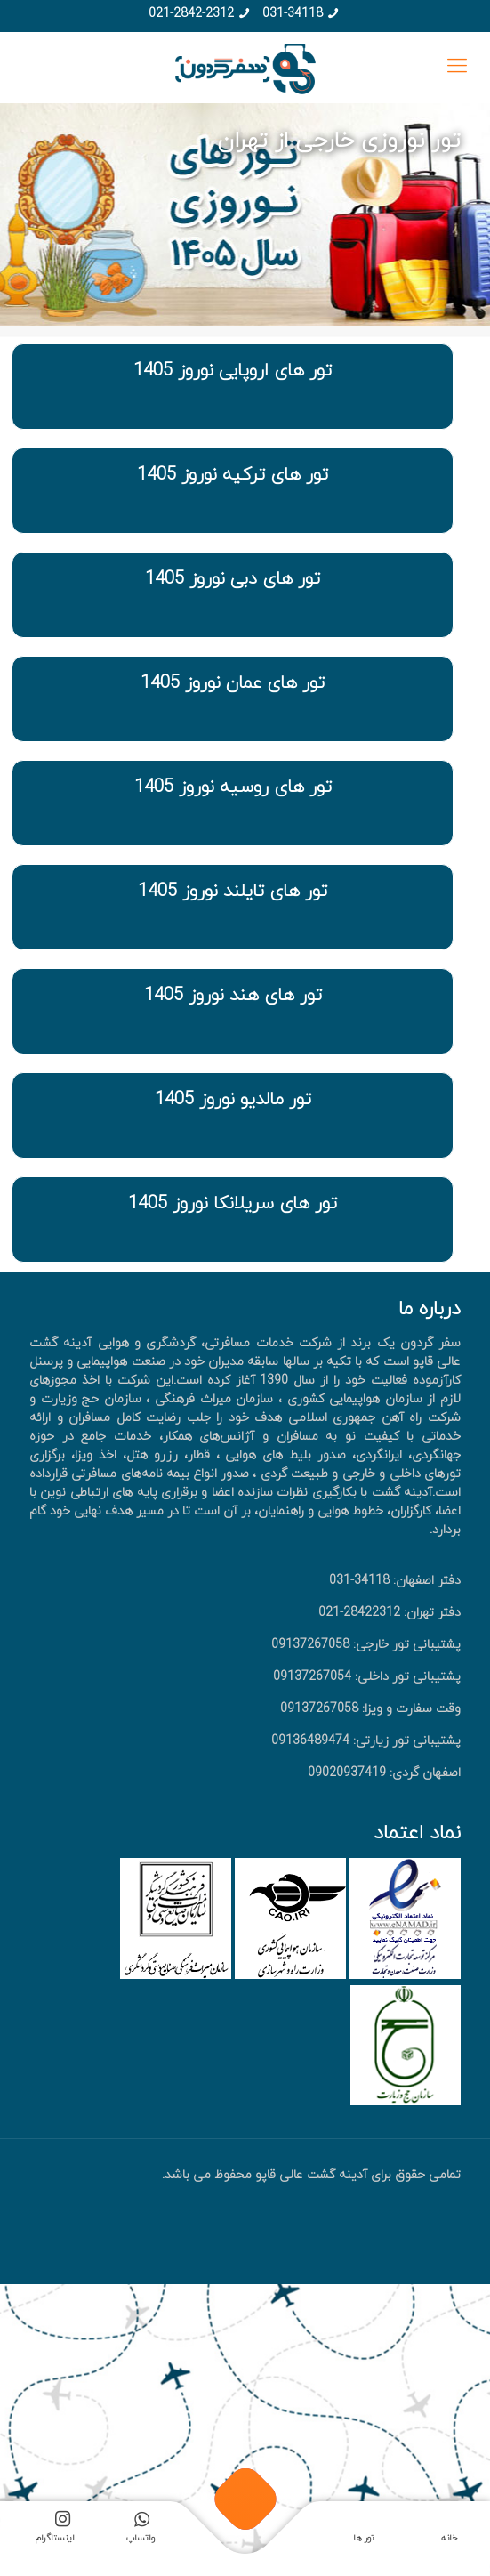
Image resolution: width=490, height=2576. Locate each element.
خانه (449, 2538)
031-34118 (292, 13)
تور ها (363, 2538)
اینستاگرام (55, 2529)
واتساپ (140, 2529)
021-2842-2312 (191, 13)
